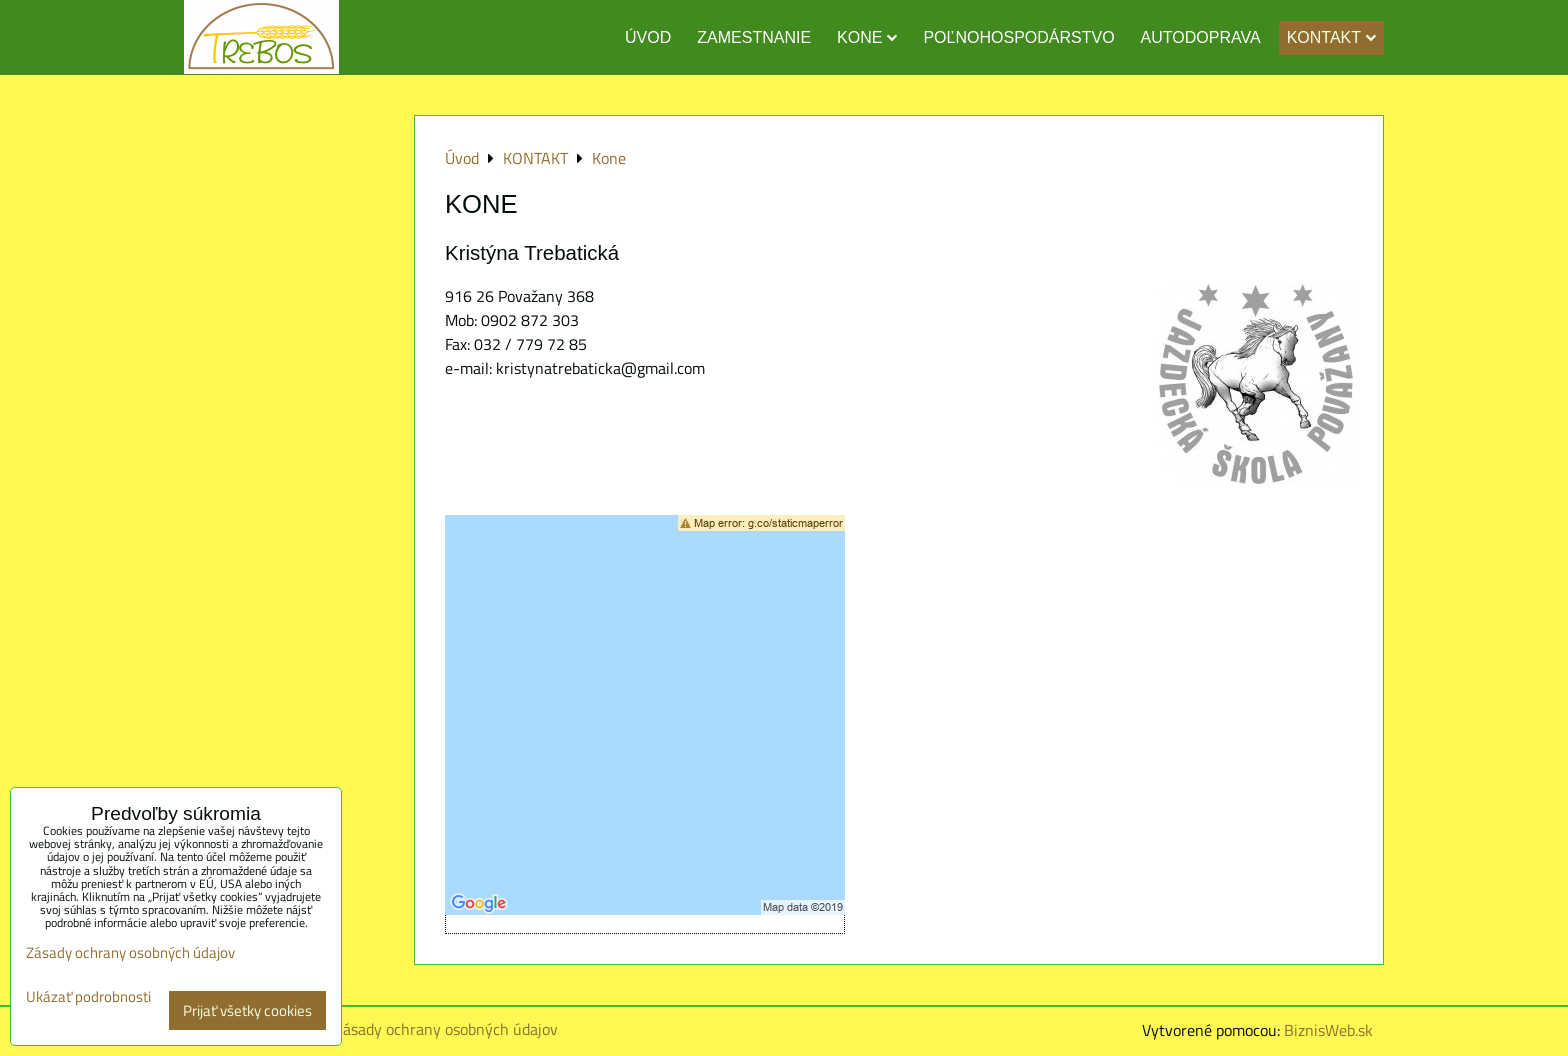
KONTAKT (1331, 37)
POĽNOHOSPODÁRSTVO (1018, 37)
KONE (867, 37)
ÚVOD (648, 37)
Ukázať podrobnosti (88, 997)
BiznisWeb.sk (1328, 1030)
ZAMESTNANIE (754, 37)
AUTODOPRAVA (1201, 37)
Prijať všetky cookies (247, 1010)
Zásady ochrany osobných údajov (446, 1029)
